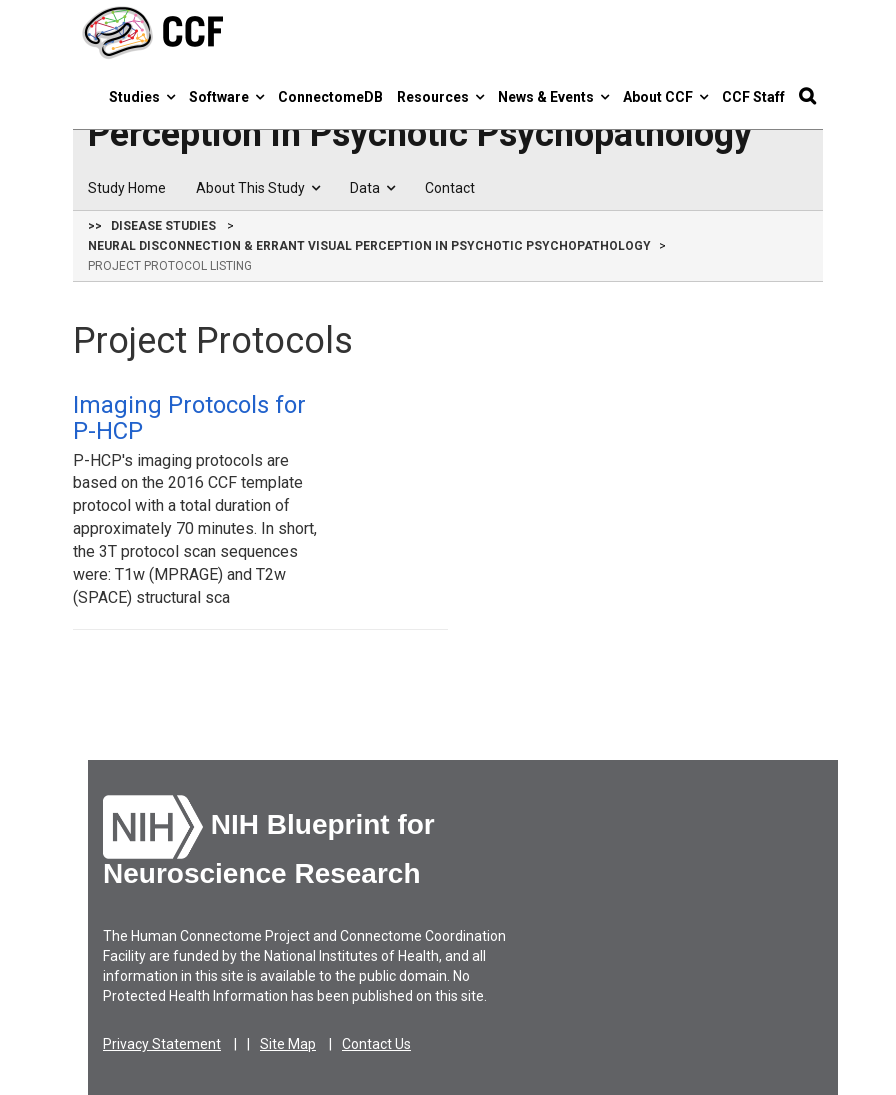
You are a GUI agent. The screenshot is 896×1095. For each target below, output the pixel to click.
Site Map (288, 1044)
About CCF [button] (665, 97)
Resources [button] (440, 97)
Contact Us (376, 1044)
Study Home (127, 188)
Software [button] (226, 97)
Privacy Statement (162, 1044)
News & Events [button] (553, 97)
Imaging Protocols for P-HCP (189, 418)
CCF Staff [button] (753, 97)
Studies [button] (142, 97)
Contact (450, 188)
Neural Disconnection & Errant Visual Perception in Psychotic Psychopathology (369, 246)
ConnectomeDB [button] (330, 97)
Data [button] (372, 188)
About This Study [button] (258, 188)
